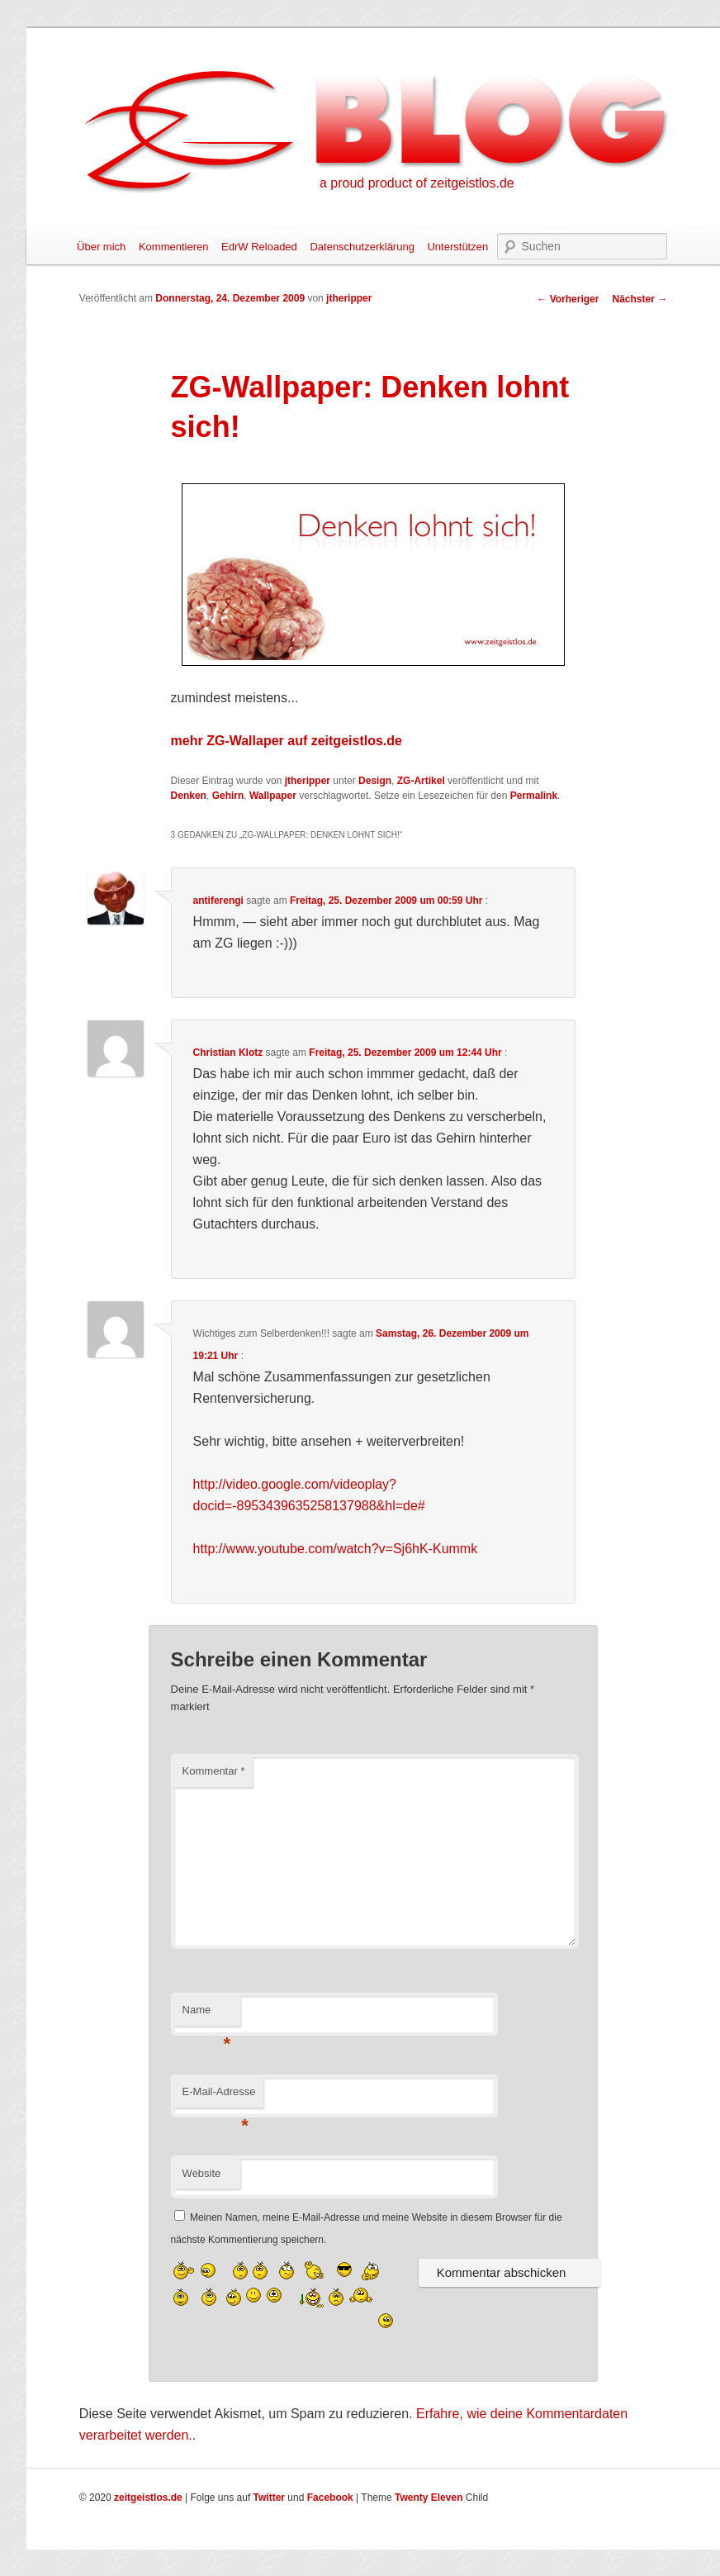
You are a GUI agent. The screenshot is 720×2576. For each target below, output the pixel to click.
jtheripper (349, 298)
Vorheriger (568, 299)
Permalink (533, 795)
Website (201, 2173)
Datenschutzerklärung (362, 246)
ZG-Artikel (421, 781)
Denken (188, 795)
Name (206, 2014)
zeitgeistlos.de (148, 2497)
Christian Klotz (228, 1052)
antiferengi (218, 900)
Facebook (330, 2497)
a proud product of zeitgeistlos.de (417, 183)
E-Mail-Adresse (219, 2096)
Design (374, 781)
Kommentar (213, 1771)
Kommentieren (174, 246)
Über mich (101, 246)
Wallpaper (272, 795)
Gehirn (228, 795)
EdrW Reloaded (259, 246)
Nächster (639, 299)
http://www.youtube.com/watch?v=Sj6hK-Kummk (335, 1549)
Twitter (269, 2497)
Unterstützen (457, 246)
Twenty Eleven (428, 2497)
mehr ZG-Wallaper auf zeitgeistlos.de (286, 741)
